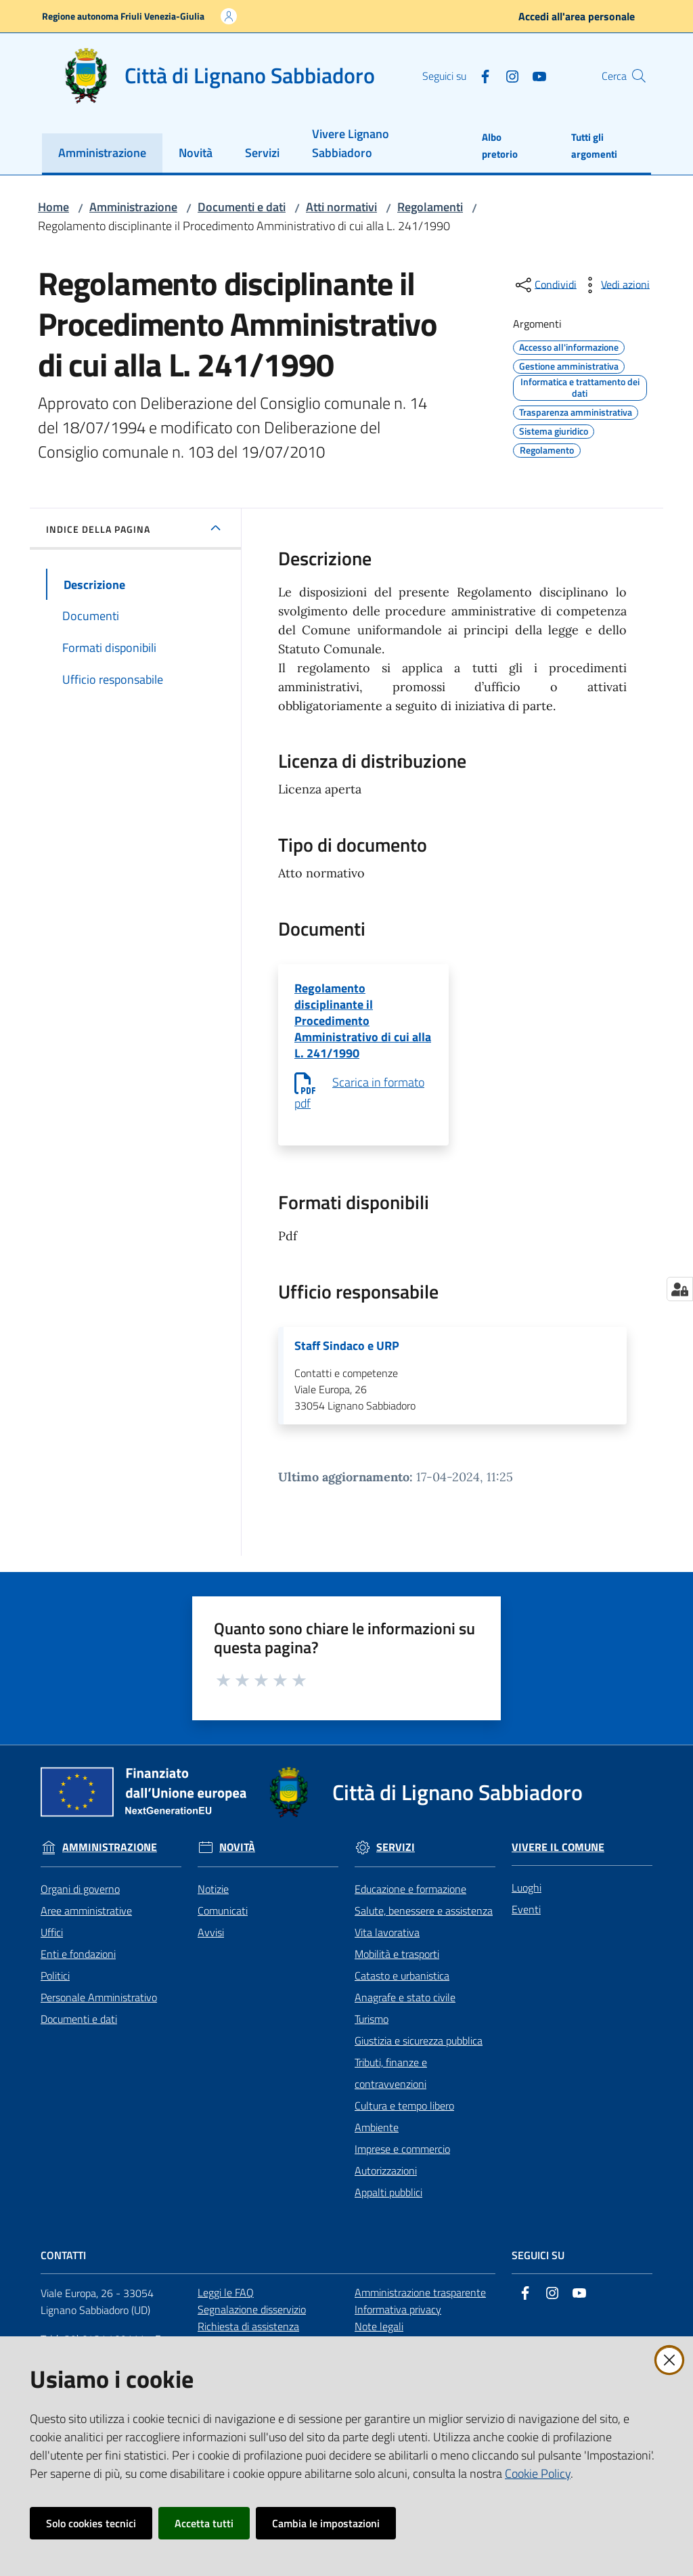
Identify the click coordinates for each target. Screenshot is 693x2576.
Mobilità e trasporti (397, 1967)
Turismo (371, 2032)
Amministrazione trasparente (420, 2305)
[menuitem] (102, 154)
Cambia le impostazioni (326, 2523)
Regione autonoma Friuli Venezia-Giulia (123, 16)
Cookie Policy (538, 2473)
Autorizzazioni (386, 2183)
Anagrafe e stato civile (405, 2010)
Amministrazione (133, 207)
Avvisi (211, 1945)
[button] (635, 76)
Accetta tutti (204, 2523)
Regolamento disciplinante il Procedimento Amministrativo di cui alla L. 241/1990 (362, 1026)
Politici (55, 1988)
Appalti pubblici (388, 2205)
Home (53, 207)
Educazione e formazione (410, 1902)
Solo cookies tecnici (91, 2523)
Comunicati (223, 1923)
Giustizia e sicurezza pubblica (419, 2053)
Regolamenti (430, 207)
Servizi (395, 1860)
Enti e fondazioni (78, 1967)
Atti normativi (341, 207)
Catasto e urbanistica (402, 1988)
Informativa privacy (398, 2322)
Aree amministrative (86, 1923)
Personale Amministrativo (99, 2010)
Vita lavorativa (387, 1945)
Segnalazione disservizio (252, 2322)
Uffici (52, 1945)
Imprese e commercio (402, 2162)
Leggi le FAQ (226, 2305)
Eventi (526, 1922)
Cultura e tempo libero (404, 2118)
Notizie (213, 1902)
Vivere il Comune (558, 1860)
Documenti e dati (242, 207)
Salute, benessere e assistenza (424, 1923)
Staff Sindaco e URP (346, 1357)
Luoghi (526, 1900)
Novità (237, 1860)
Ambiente (377, 2140)
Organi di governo (80, 1902)
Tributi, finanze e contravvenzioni (391, 2086)
